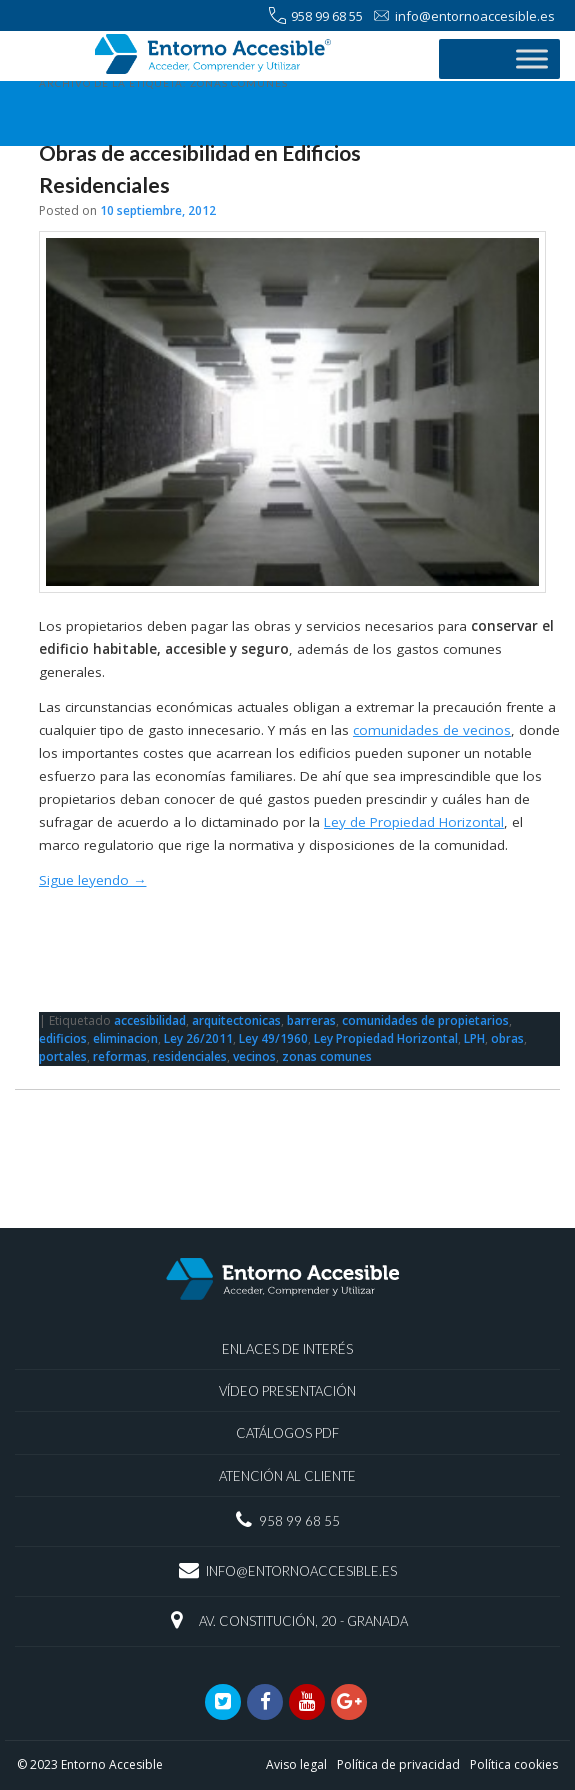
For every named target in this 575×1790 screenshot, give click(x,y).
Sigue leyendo (93, 880)
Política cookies (514, 1764)
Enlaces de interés (287, 1349)
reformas (120, 1056)
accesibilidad (150, 1020)
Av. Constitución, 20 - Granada (303, 1621)
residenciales (190, 1056)
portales (63, 1056)
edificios (63, 1038)
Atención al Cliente (287, 1476)
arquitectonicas (236, 1020)
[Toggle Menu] (532, 58)
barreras (311, 1020)
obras (507, 1038)
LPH (474, 1038)
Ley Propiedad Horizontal (386, 1038)
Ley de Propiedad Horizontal (414, 822)
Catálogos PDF (287, 1433)
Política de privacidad (398, 1764)
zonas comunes (327, 1056)
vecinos (254, 1056)
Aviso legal (296, 1764)
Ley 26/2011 (198, 1038)
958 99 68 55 (316, 16)
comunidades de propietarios (425, 1020)
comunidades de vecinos (432, 730)
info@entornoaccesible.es (464, 16)
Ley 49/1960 (273, 1038)
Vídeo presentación (287, 1391)
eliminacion (125, 1038)
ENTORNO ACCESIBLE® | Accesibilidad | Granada (217, 57)
